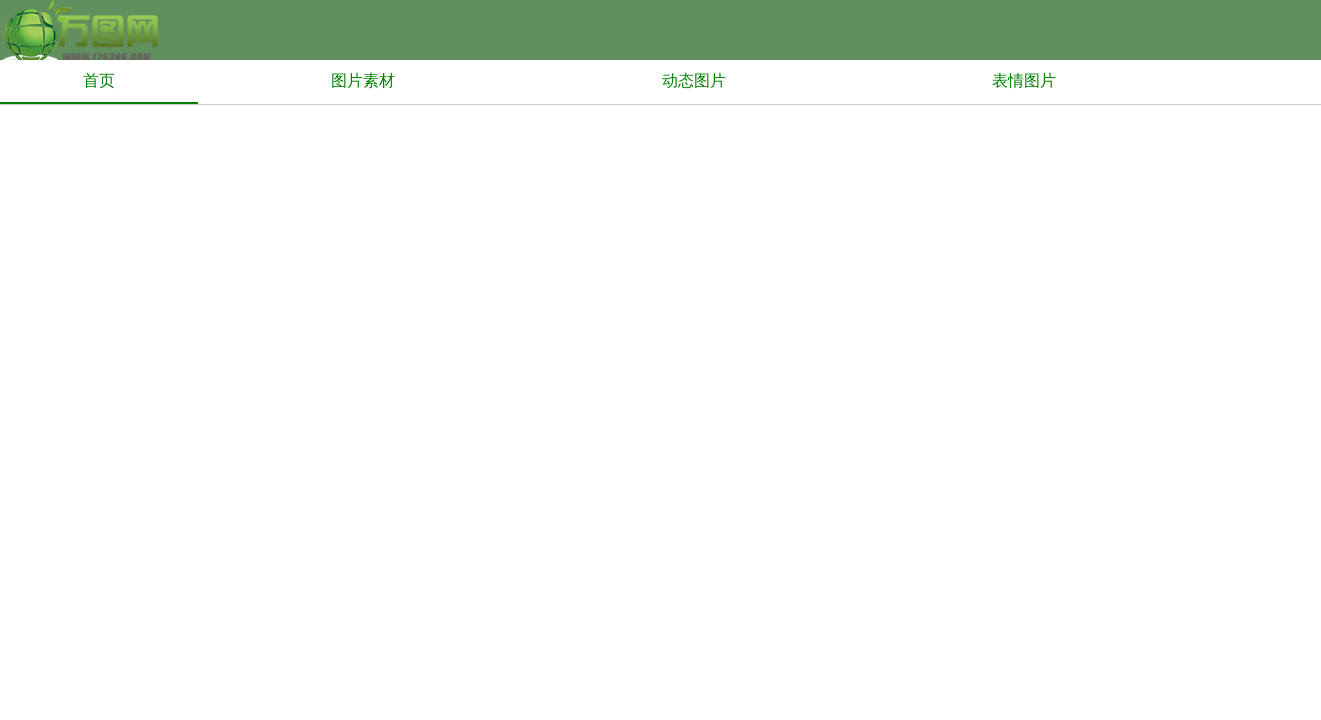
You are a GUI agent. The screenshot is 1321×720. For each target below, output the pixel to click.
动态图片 (694, 80)
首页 (99, 80)
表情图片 (1024, 80)
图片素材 (363, 80)
